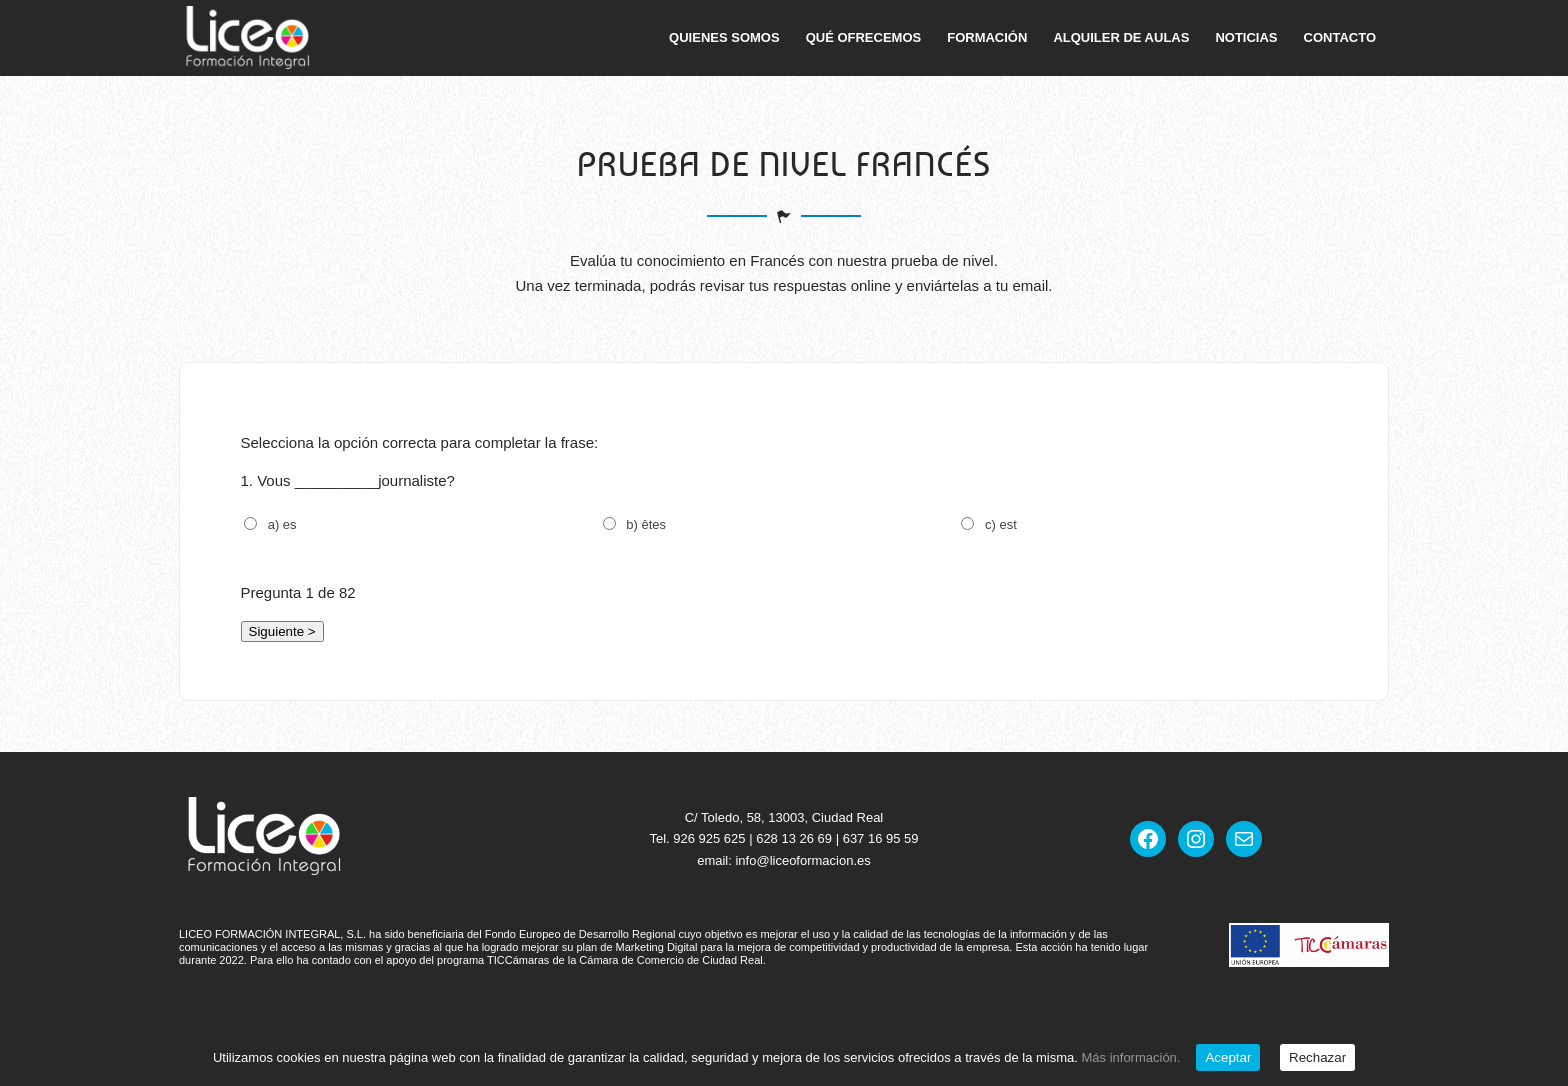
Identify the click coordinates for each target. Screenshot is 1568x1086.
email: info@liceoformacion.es (784, 860)
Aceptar (1228, 1057)
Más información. (1130, 1057)
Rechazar (1317, 1057)
